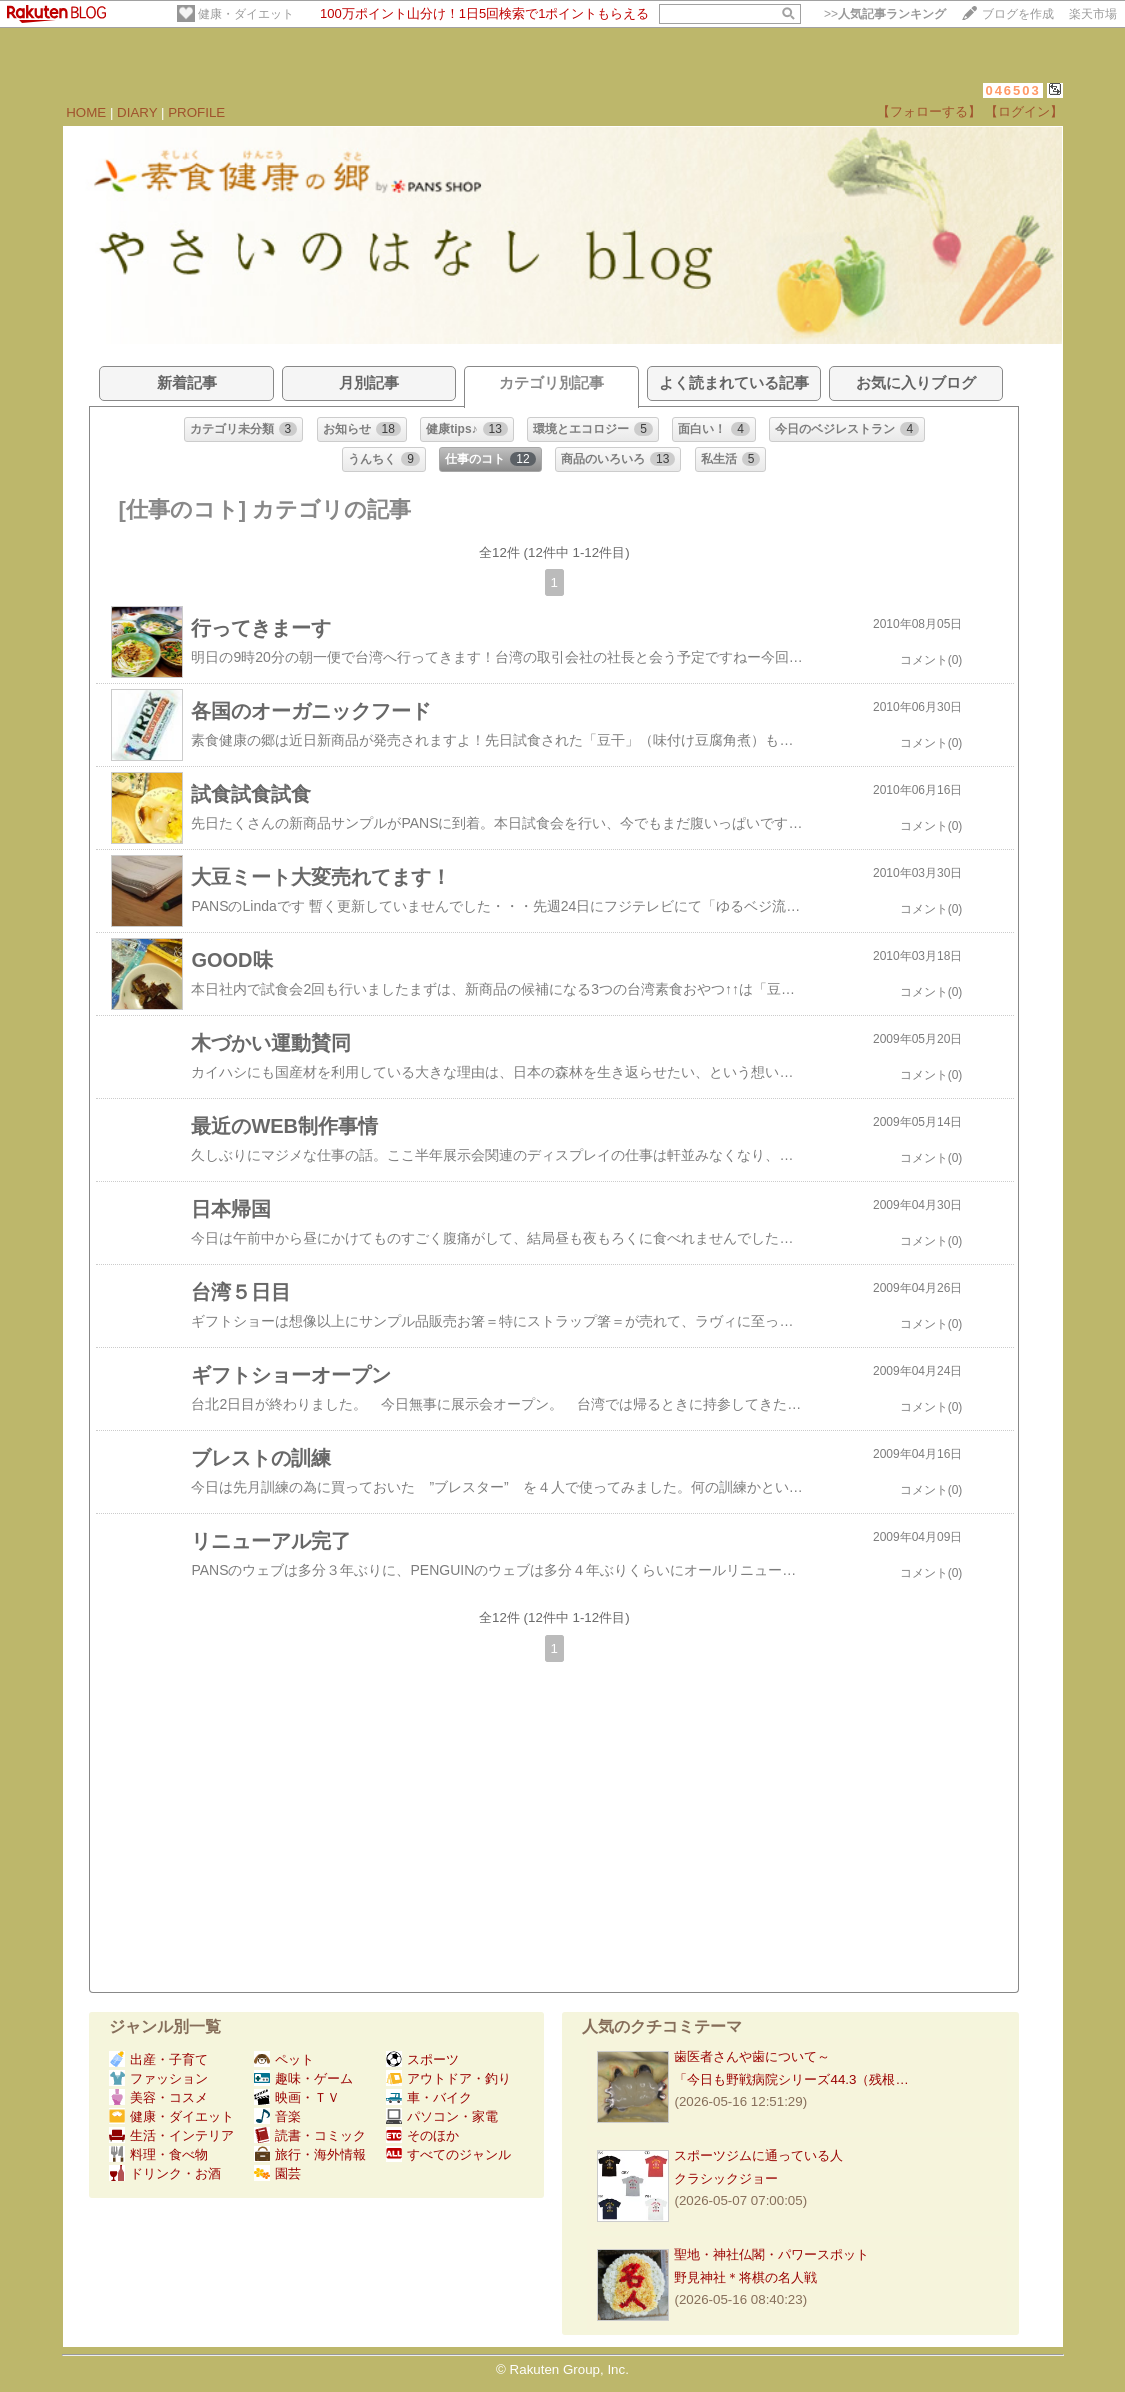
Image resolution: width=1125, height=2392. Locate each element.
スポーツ (422, 2059)
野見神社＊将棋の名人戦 (745, 2277)
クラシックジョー (726, 2178)
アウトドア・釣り (448, 2078)
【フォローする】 (929, 111)
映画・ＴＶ (297, 2097)
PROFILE (196, 112)
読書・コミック (310, 2135)
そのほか (422, 2135)
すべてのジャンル (448, 2154)
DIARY (137, 112)
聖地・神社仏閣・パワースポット (771, 2254)
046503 (1012, 90)
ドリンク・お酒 (165, 2173)
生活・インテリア (171, 2135)
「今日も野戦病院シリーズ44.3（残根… (791, 2079)
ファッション (158, 2078)
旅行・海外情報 (310, 2154)
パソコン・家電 (442, 2116)
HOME (86, 112)
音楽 (277, 2116)
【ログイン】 (1024, 111)
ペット (284, 2059)
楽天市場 (1093, 14)
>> (885, 14)
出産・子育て (158, 2059)
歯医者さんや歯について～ (752, 2056)
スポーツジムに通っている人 (758, 2155)
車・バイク (429, 2097)
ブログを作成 (1018, 14)
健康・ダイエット (246, 14)
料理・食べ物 (158, 2154)
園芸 (277, 2173)
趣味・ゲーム (303, 2078)
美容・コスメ (158, 2097)
